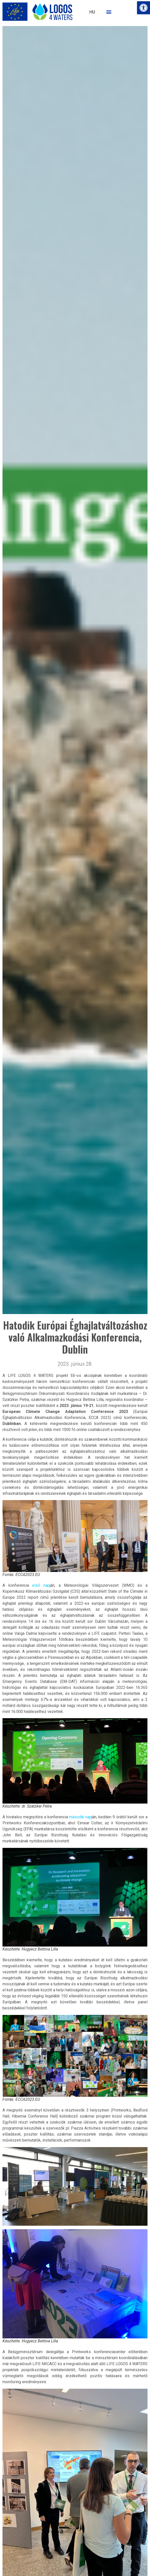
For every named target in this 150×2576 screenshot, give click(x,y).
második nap (80, 1817)
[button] (143, 7)
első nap (41, 1585)
